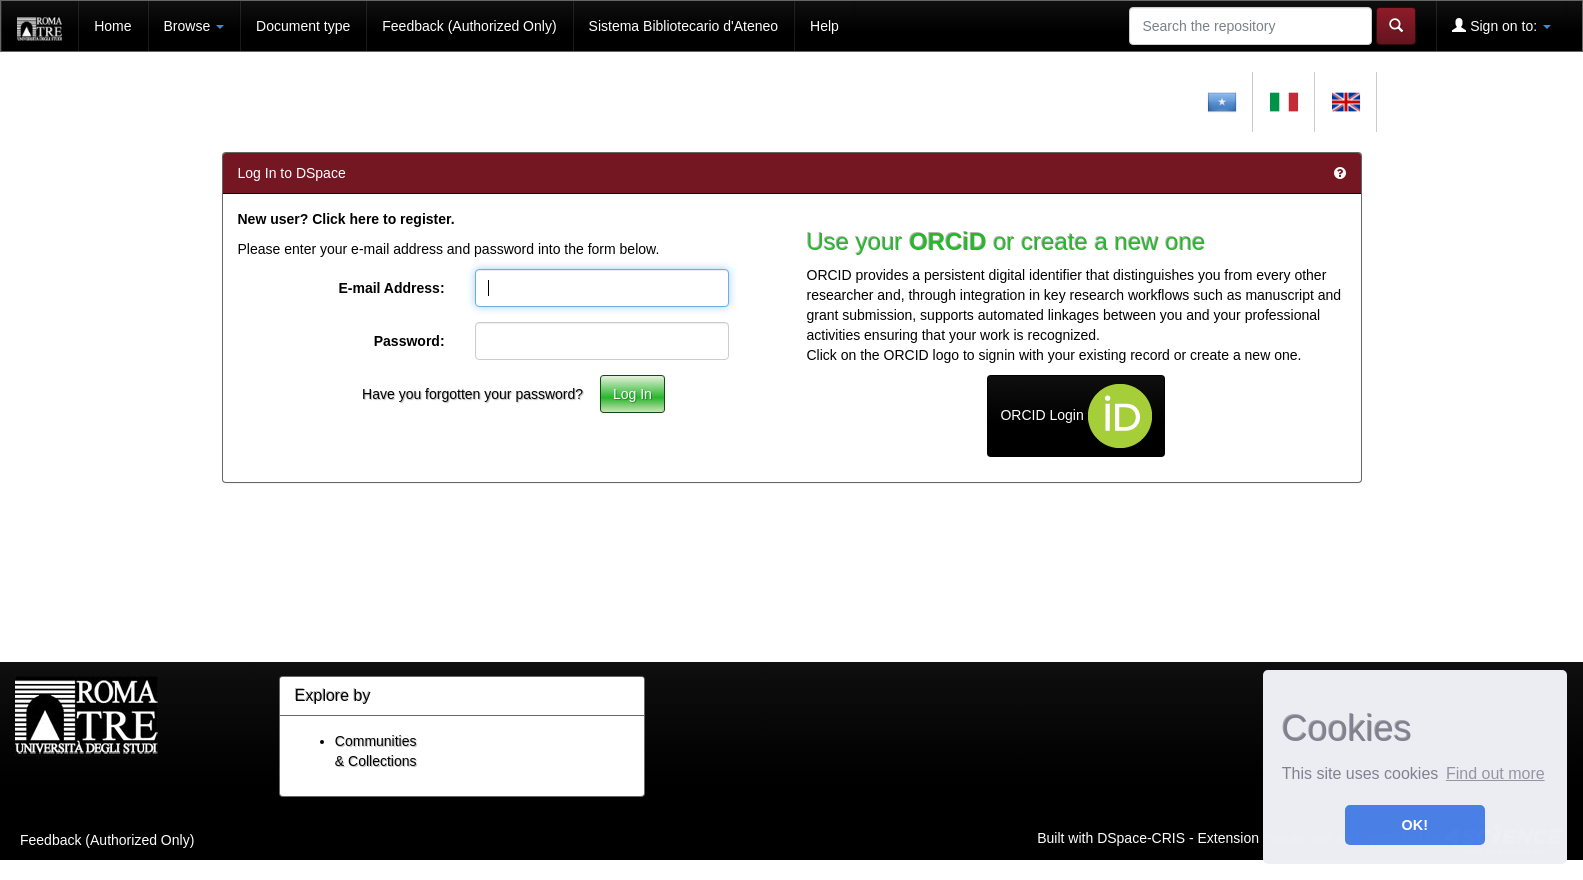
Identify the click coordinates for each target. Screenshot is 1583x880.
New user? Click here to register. (346, 219)
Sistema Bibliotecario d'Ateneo (683, 26)
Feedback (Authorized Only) (469, 26)
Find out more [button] (1495, 773)
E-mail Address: (391, 288)
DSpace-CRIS (1141, 837)
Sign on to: (1501, 25)
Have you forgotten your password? (472, 394)
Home (112, 26)
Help (824, 26)
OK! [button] (1415, 825)
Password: (409, 341)
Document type (303, 26)
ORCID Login (1075, 416)
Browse (194, 26)
